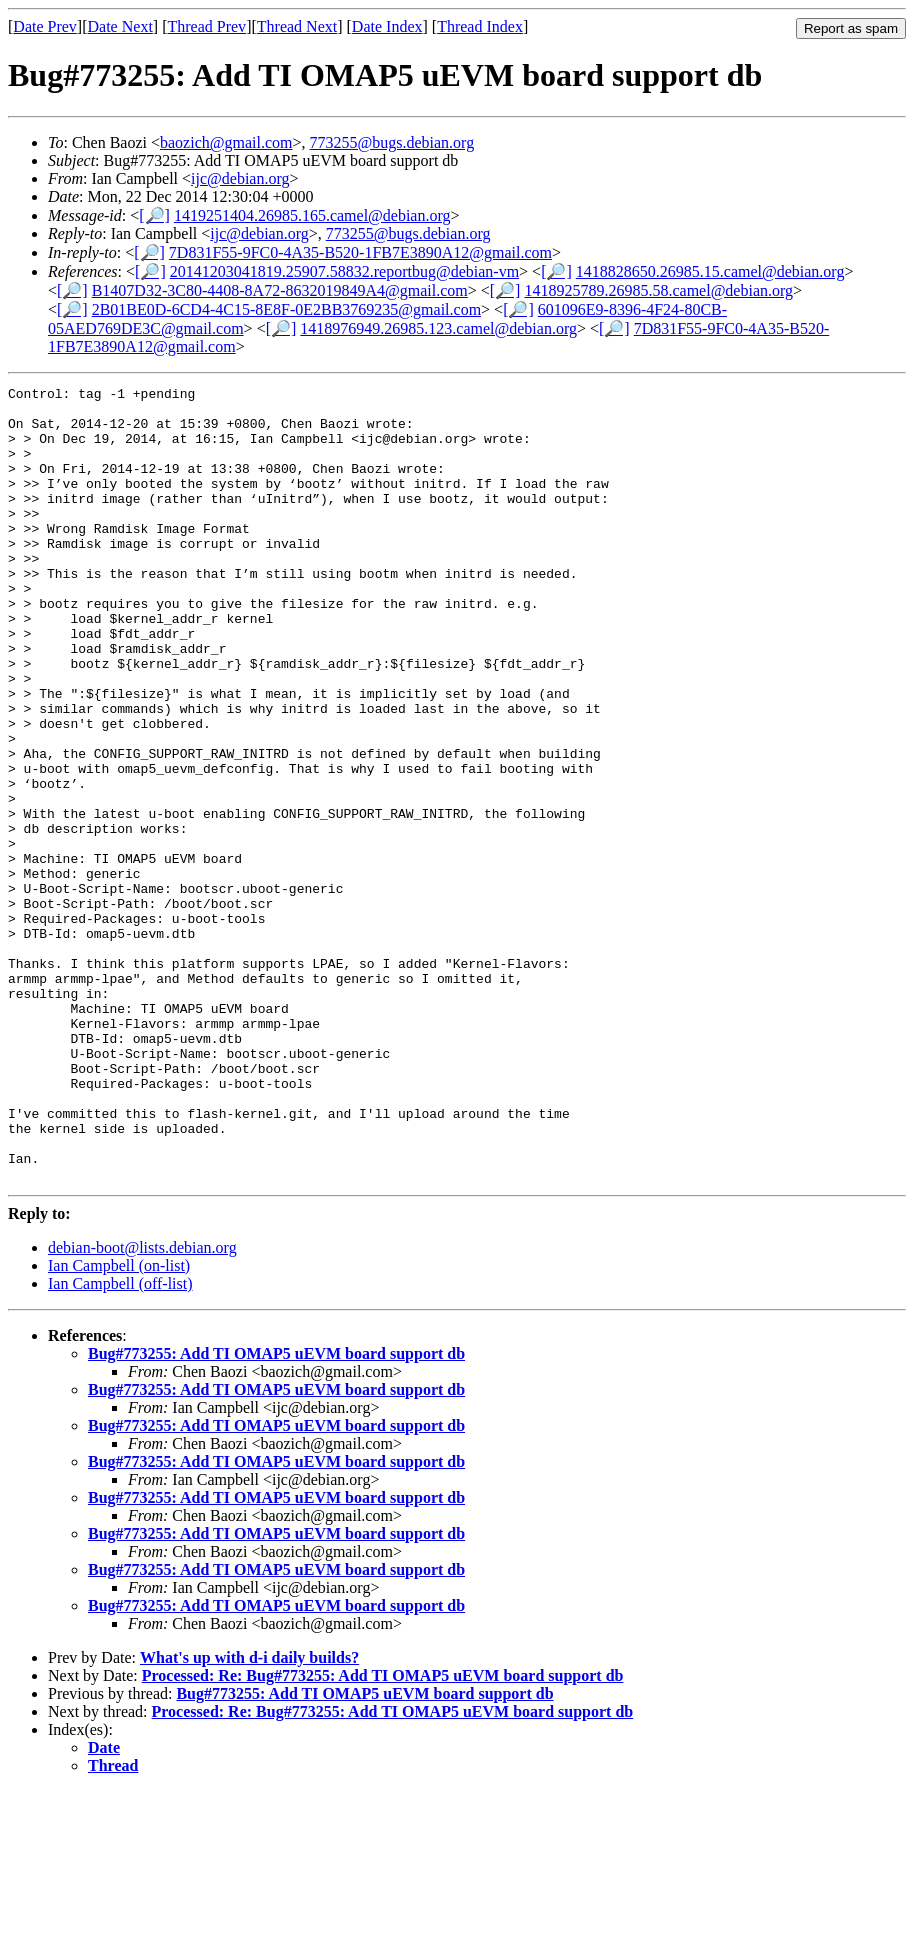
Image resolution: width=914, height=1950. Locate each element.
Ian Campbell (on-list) (119, 1424)
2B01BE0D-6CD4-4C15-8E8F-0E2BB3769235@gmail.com (286, 309)
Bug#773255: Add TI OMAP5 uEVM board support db (276, 1512)
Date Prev (45, 26)
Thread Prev (206, 26)
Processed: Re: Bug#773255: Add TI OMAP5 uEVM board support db (383, 1834)
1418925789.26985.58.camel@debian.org (658, 290)
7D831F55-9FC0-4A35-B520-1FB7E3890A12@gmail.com (360, 252)
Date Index (387, 26)
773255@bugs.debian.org (392, 142)
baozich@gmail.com (226, 142)
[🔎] (154, 215)
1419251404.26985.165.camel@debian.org (312, 215)
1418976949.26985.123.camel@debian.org (438, 328)
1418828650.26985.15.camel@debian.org (710, 271)
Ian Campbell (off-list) (120, 1442)
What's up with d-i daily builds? (249, 1816)
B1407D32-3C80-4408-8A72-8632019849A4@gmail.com (280, 290)
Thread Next (297, 26)
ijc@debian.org (240, 178)
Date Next (120, 26)
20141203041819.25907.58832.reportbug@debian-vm (344, 271)
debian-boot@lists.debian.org (142, 1406)
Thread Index (480, 26)
